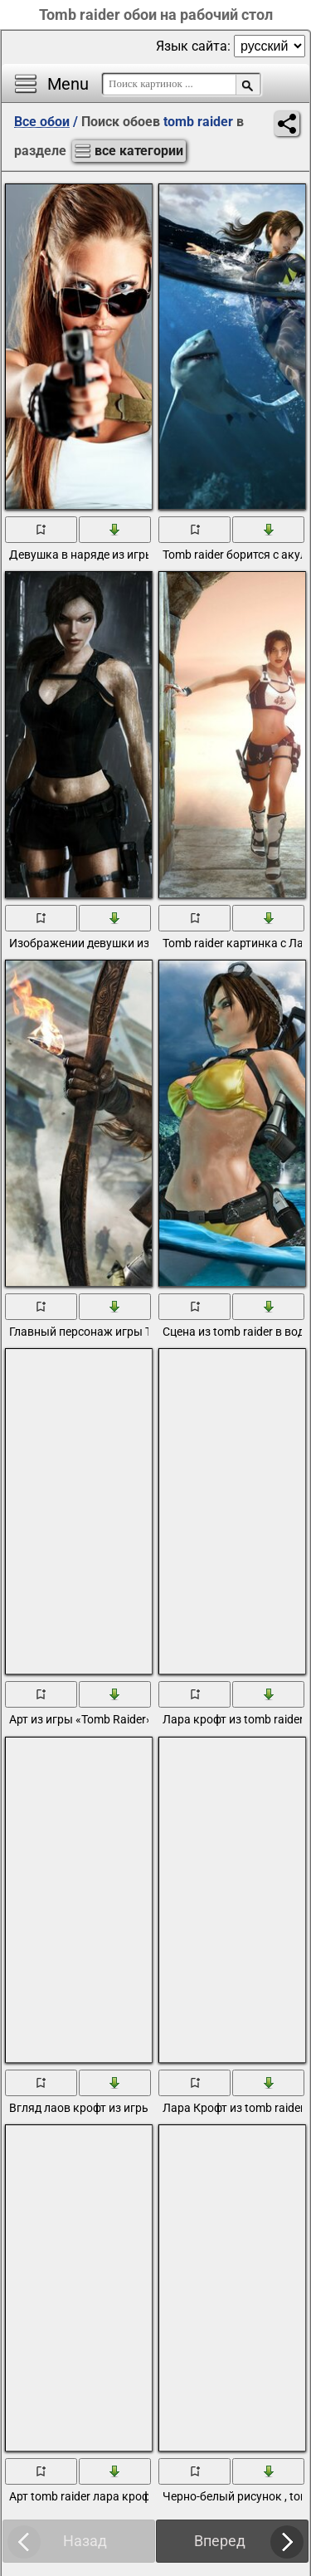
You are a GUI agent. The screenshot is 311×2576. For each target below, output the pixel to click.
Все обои (42, 122)
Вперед (219, 2540)
